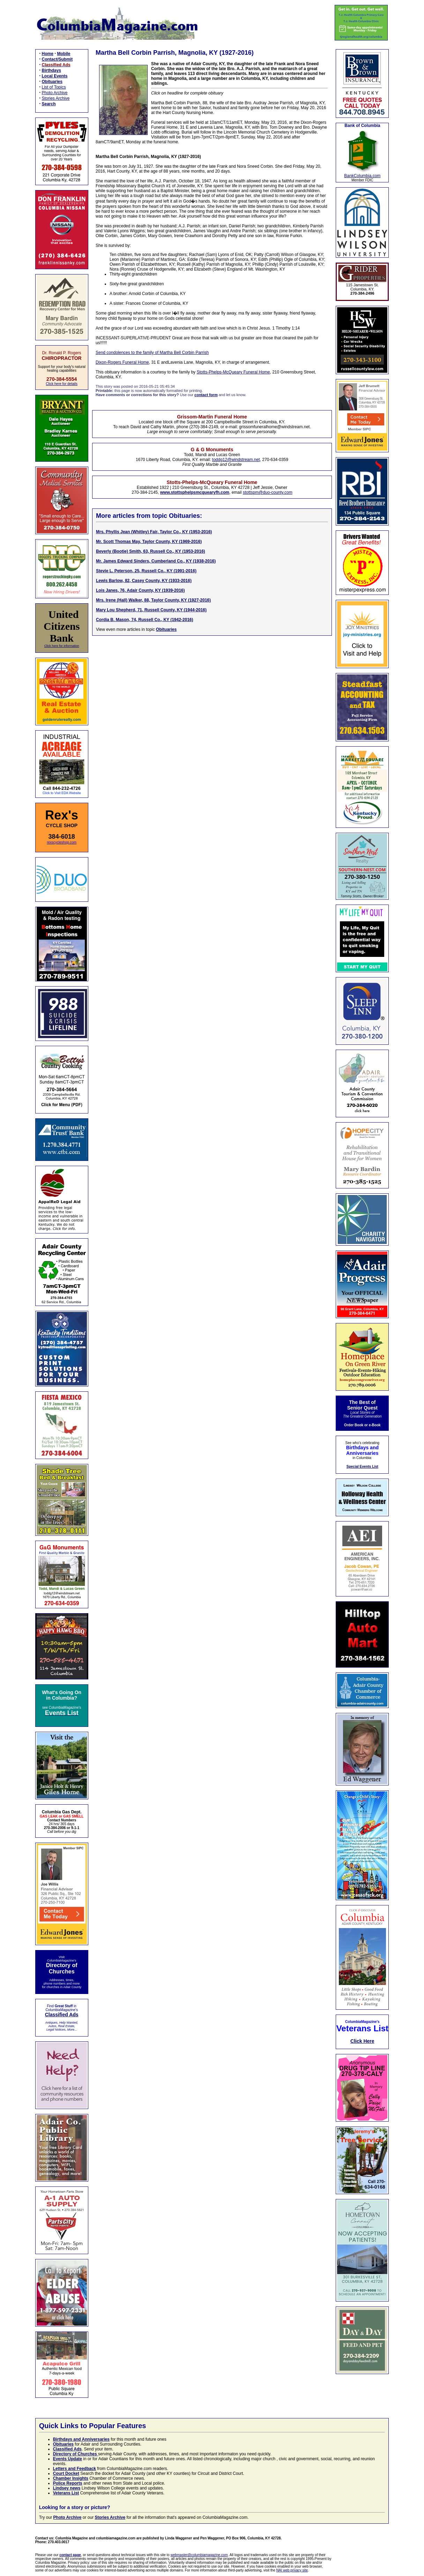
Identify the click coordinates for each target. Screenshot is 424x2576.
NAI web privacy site (292, 2570)
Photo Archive (55, 92)
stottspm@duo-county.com (267, 492)
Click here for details (61, 384)
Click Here (362, 2041)
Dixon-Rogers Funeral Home (122, 362)
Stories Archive (56, 98)
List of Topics (54, 87)
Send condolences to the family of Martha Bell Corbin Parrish (152, 352)
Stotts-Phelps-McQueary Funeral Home (233, 372)
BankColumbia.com (362, 175)
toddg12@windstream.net (236, 459)
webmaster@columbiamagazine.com (199, 2555)
